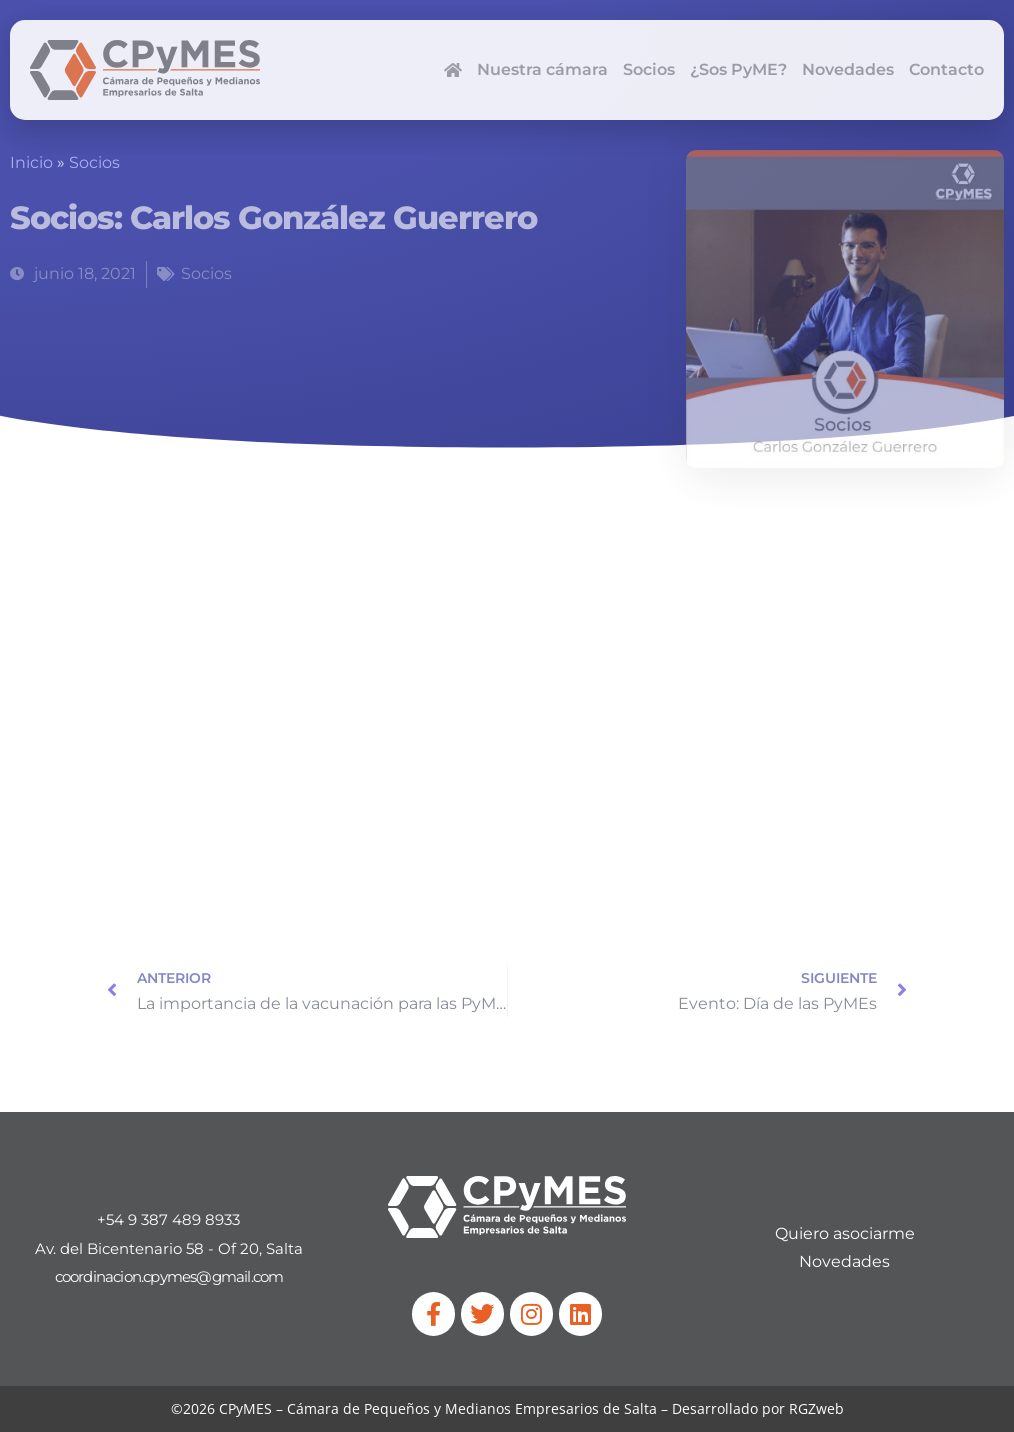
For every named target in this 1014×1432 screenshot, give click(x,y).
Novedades (848, 69)
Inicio (31, 162)
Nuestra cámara (542, 69)
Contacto (946, 69)
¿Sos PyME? (738, 69)
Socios (649, 69)
